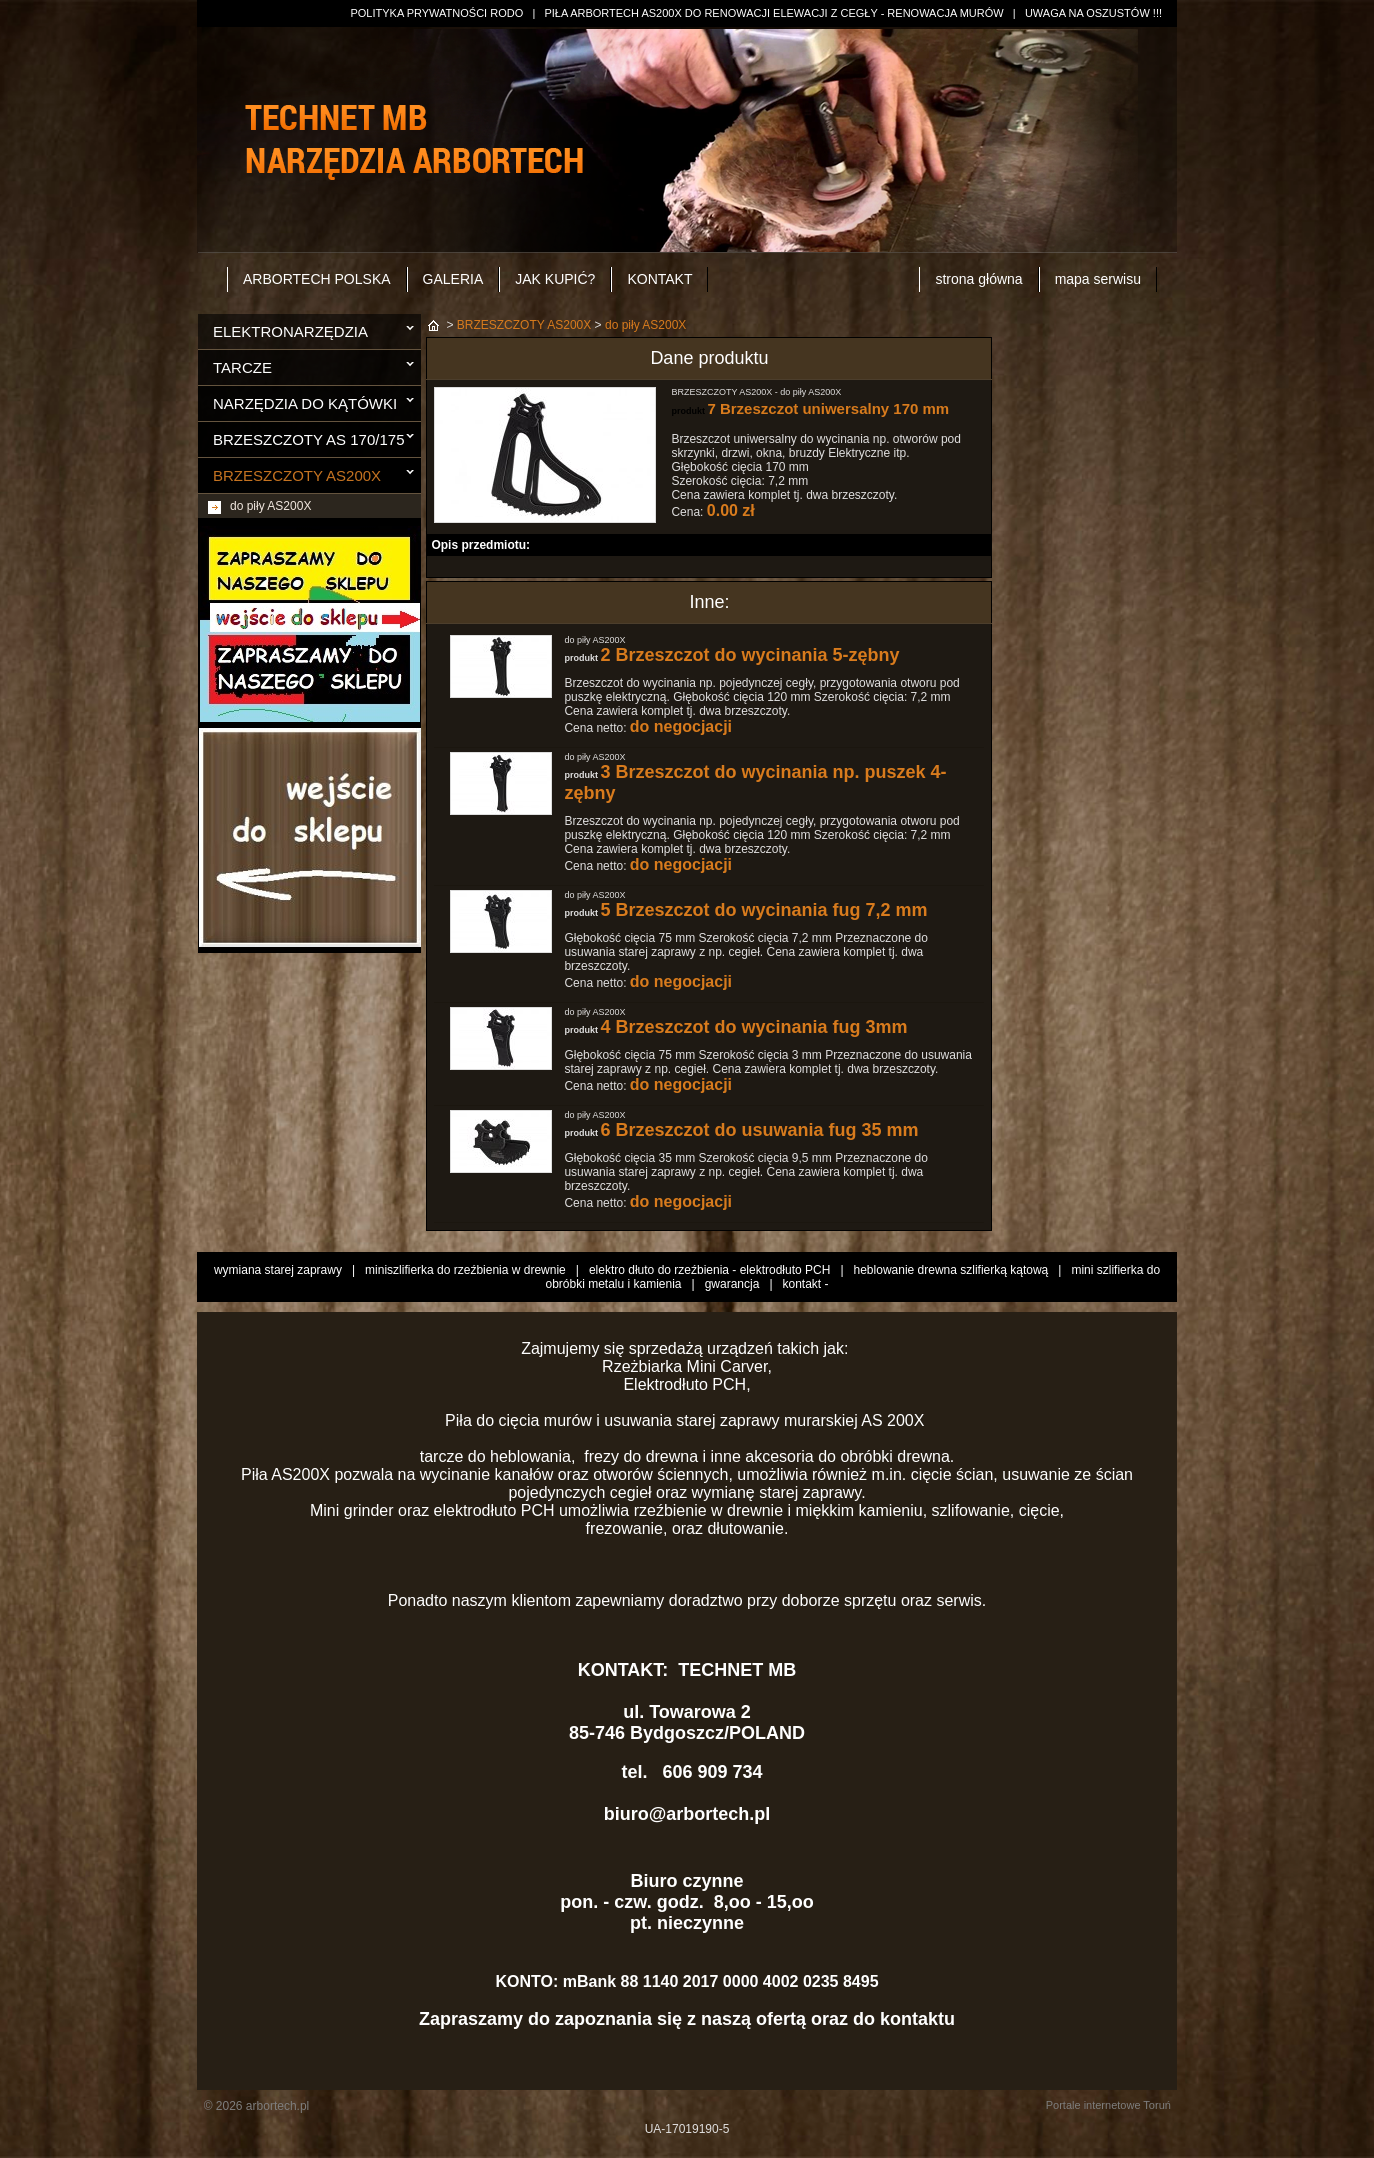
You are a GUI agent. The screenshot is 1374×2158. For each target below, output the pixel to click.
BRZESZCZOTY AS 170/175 (308, 439)
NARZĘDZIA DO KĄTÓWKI (305, 403)
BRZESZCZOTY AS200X (297, 475)
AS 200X (895, 1420)
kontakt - (806, 1284)
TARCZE (242, 367)
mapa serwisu (1098, 279)
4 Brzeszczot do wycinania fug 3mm (753, 1027)
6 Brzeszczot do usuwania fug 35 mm (759, 1130)
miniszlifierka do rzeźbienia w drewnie (465, 1270)
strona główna (978, 279)
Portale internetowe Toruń (1108, 2105)
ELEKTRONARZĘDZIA (290, 331)
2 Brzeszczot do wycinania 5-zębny (749, 655)
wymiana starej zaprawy (278, 1270)
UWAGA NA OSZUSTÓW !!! (1093, 13)
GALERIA (453, 279)
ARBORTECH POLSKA (317, 279)
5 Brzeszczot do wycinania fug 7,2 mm (763, 910)
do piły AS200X (270, 506)
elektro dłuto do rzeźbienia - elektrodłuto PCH (709, 1270)
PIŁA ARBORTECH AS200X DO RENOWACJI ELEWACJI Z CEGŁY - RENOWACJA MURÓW (773, 13)
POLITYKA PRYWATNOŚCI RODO (436, 13)
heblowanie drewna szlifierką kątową (951, 1270)
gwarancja (732, 1284)
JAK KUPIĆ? (555, 279)
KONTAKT (659, 279)
